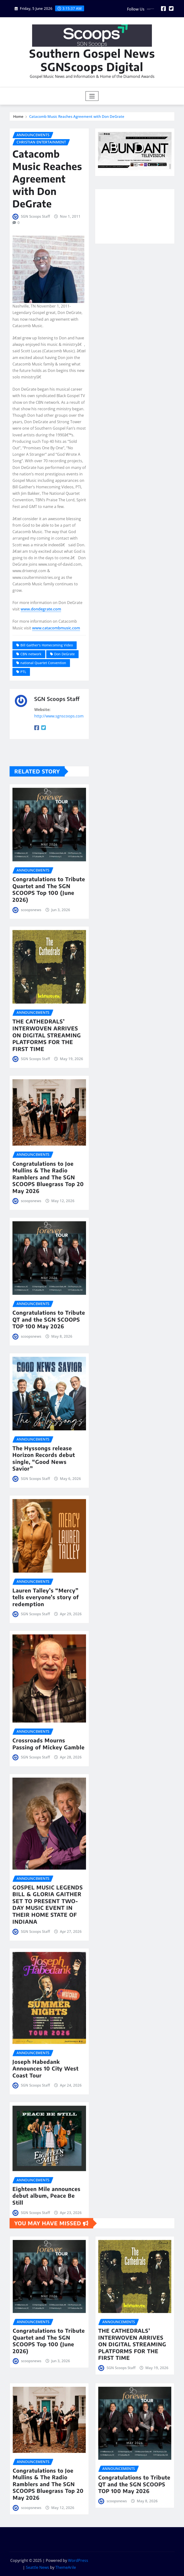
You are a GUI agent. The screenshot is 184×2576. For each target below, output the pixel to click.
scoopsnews (31, 2333)
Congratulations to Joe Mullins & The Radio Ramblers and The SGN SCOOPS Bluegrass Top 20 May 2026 (49, 2460)
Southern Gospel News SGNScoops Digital (92, 59)
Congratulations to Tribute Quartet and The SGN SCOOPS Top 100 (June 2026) (49, 2314)
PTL (23, 671)
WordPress (78, 2560)
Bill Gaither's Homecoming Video (46, 645)
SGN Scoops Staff (35, 216)
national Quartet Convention (43, 663)
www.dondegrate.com (41, 609)
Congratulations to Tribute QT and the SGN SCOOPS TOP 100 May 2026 (134, 2458)
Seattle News (37, 2567)
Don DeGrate (64, 654)
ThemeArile (65, 2567)
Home (18, 116)
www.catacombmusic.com (56, 628)
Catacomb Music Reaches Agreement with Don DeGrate (76, 116)
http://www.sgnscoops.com (59, 765)
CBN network (30, 654)
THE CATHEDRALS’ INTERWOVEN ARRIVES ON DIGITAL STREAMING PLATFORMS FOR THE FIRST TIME (134, 2317)
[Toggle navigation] (92, 96)
